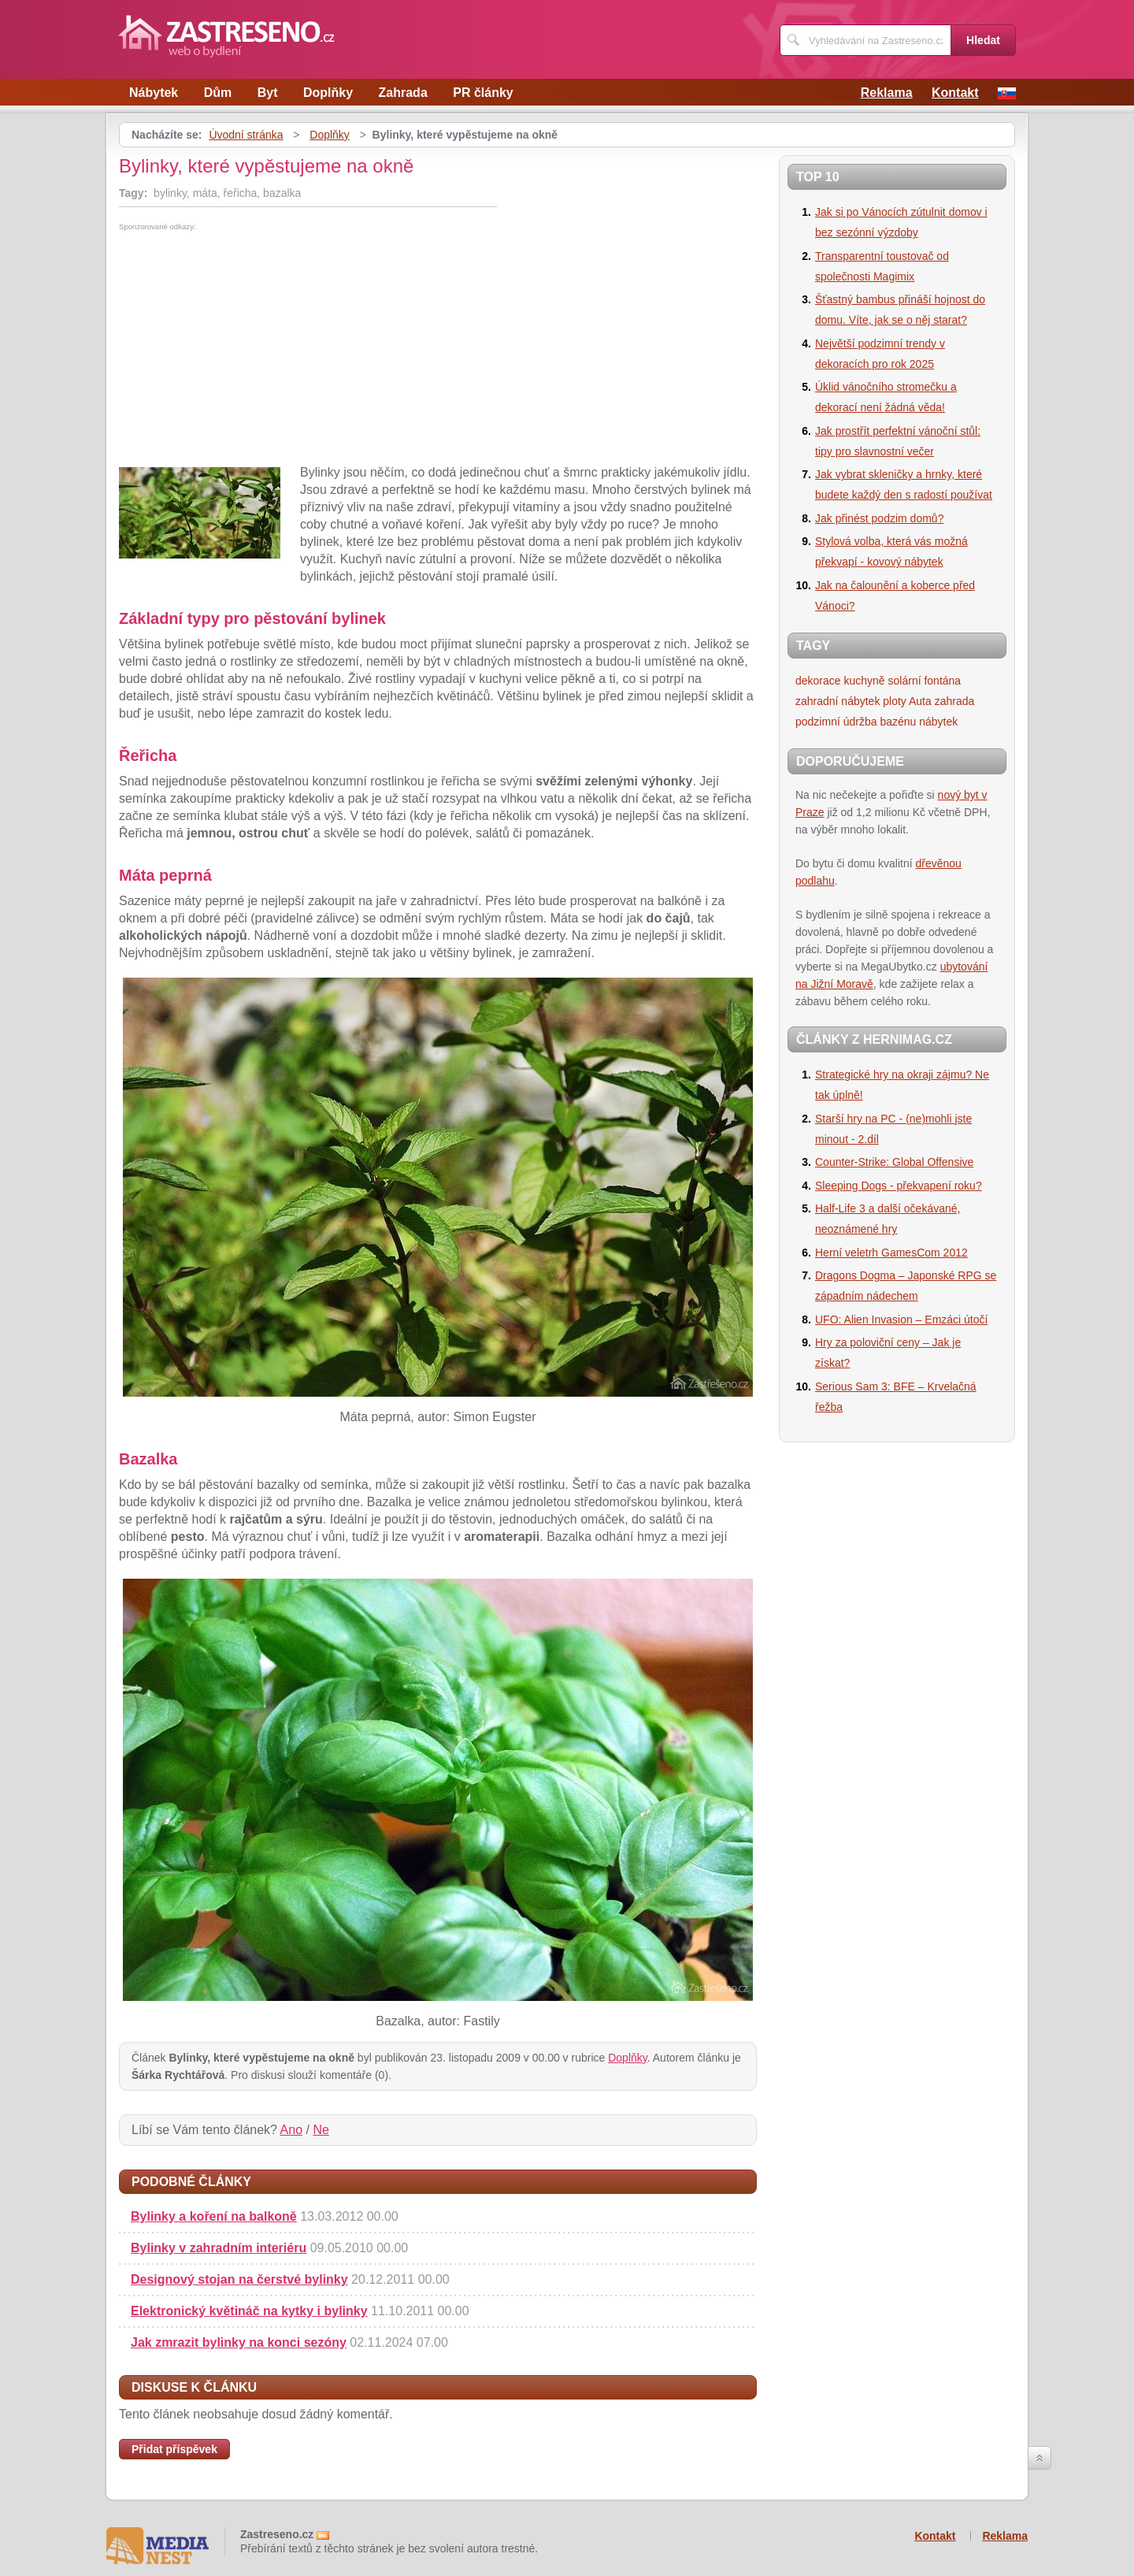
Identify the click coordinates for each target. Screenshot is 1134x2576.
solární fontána (925, 680)
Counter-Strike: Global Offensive (894, 1162)
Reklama (887, 92)
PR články (483, 92)
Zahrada (403, 92)
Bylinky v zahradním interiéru (218, 2248)
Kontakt (955, 92)
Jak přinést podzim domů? (879, 518)
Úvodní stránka (246, 134)
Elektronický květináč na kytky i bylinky (249, 2311)
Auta (920, 701)
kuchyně (863, 680)
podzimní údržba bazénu (855, 721)
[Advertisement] (251, 349)
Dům (218, 92)
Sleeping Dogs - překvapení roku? (898, 1185)
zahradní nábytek (837, 701)
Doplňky (328, 92)
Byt (268, 92)
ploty (894, 701)
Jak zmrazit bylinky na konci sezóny (238, 2342)
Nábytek (153, 92)
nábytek (938, 721)
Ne (320, 2129)
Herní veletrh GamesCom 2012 (891, 1252)
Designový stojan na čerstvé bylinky (239, 2279)
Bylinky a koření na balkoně (214, 2216)
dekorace (818, 680)
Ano (291, 2129)
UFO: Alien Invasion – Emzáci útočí (901, 1319)
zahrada (955, 701)
